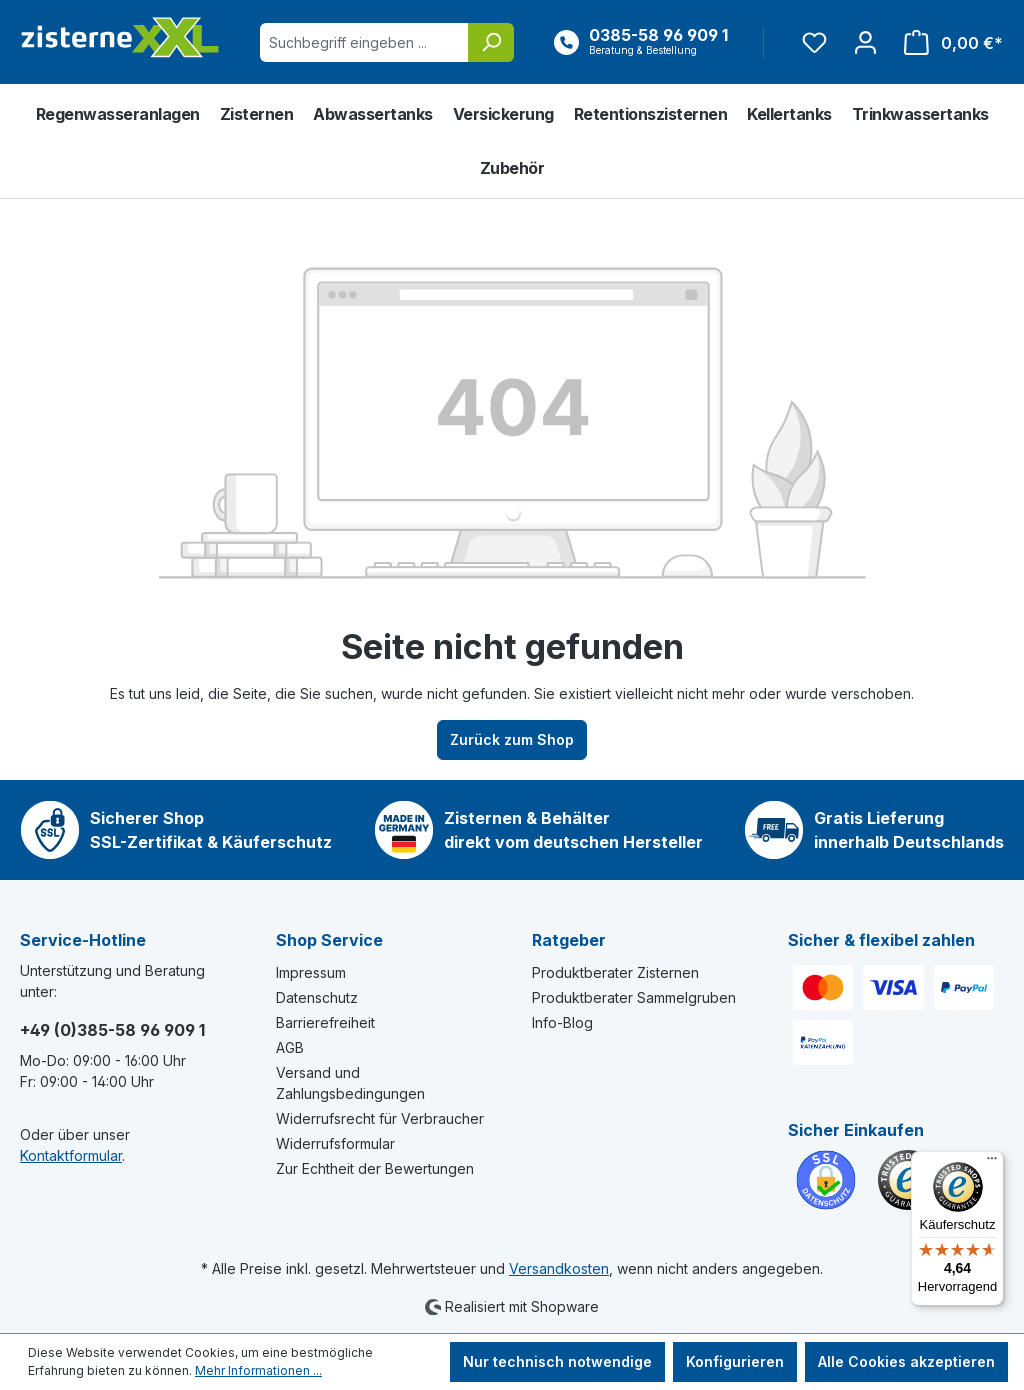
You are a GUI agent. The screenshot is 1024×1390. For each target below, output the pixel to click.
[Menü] (992, 1163)
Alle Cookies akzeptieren (906, 1361)
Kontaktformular (71, 1155)
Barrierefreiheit (325, 1022)
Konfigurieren (735, 1361)
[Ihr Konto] (865, 42)
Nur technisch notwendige (557, 1361)
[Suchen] (491, 42)
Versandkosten (559, 1268)
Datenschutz (317, 997)
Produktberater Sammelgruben (634, 997)
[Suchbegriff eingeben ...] (364, 42)
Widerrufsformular (335, 1143)
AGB (290, 1047)
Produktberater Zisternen (615, 972)
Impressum (311, 972)
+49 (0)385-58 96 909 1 (112, 1030)
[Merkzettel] (814, 42)
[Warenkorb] (947, 42)
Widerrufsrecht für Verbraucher (380, 1118)
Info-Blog (562, 1022)
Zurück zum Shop (512, 739)
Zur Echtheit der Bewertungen (375, 1168)
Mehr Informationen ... (258, 1370)
